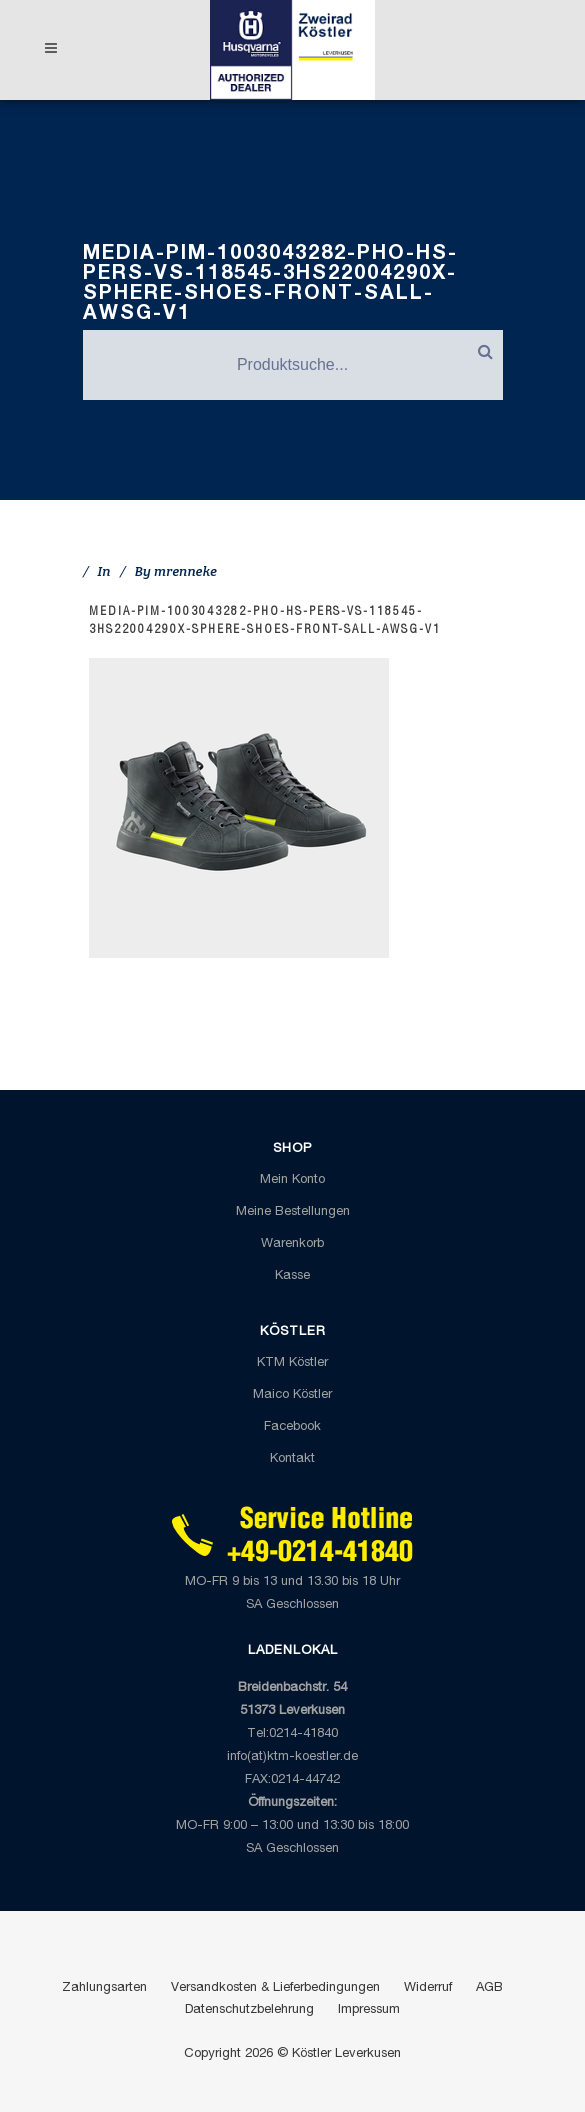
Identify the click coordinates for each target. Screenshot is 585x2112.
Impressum (369, 2010)
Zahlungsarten (104, 1988)
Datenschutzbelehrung (249, 2010)
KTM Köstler (292, 1363)
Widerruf (428, 1988)
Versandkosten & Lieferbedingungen (275, 1988)
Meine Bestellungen (293, 1212)
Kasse (292, 1276)
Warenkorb (292, 1244)
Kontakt (292, 1459)
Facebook (292, 1427)
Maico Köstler (292, 1395)
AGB (489, 1988)
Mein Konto (292, 1180)
